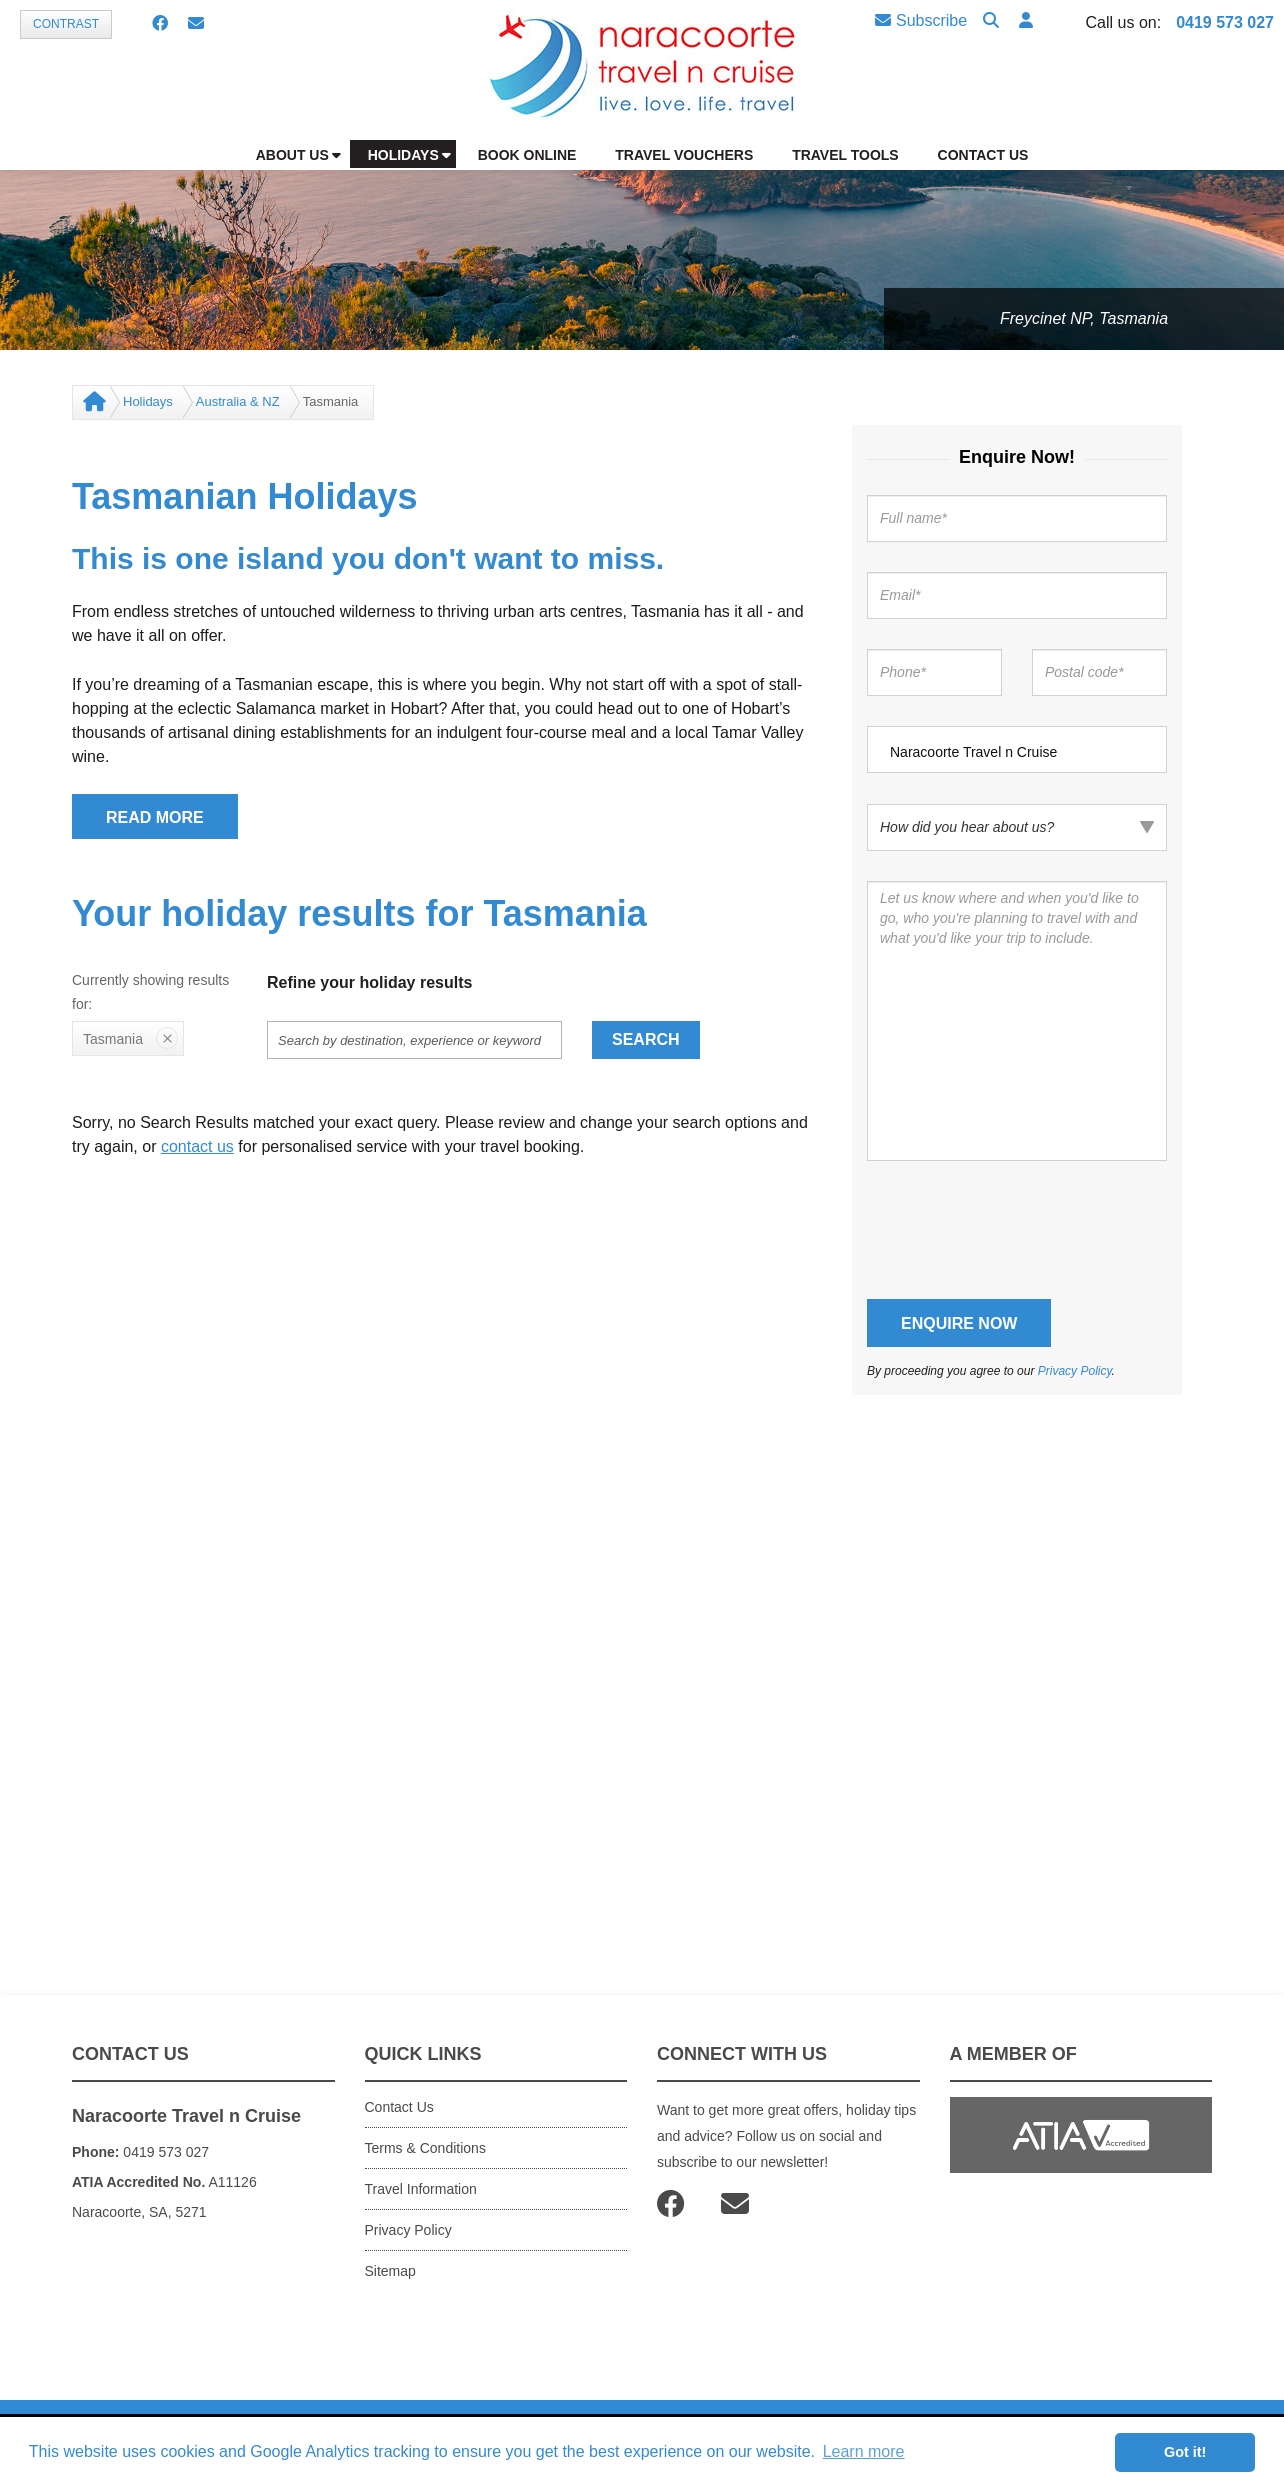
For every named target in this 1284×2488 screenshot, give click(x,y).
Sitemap (390, 2271)
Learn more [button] (864, 2451)
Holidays (148, 401)
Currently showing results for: (150, 992)
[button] (1026, 21)
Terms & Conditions (425, 2148)
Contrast (66, 24)
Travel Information (421, 2189)
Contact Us (399, 2107)
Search (646, 1039)
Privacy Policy (1075, 1371)
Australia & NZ (238, 401)
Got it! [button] (1185, 2452)
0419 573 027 (1225, 22)
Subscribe (921, 20)
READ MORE (155, 817)
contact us (197, 1146)
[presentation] (1019, 1230)
